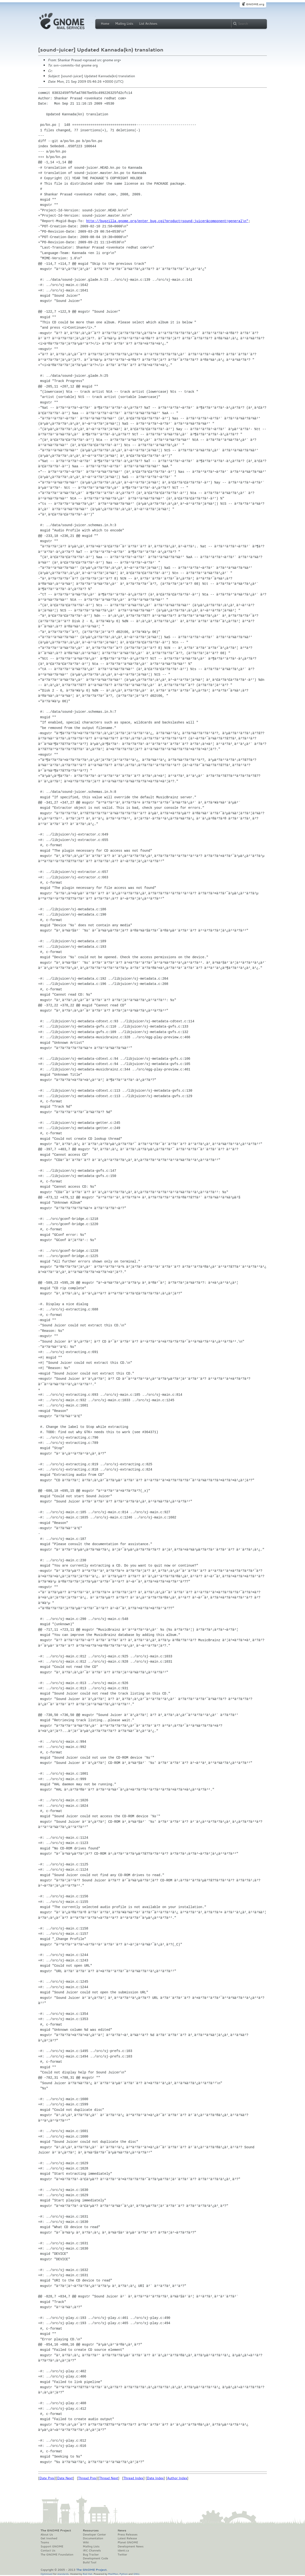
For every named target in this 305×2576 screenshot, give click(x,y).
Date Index (155, 2478)
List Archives (148, 23)
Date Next (65, 2478)
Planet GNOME (127, 2542)
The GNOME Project (56, 2530)
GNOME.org (255, 4)
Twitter (122, 2554)
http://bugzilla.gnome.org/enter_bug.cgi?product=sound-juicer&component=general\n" (167, 221)
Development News (130, 2546)
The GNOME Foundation (57, 2554)
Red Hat (87, 2574)
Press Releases (127, 2534)
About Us (47, 2534)
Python (123, 2574)
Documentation (93, 2538)
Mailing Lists (124, 23)
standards (63, 2574)
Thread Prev (87, 2478)
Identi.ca (123, 2550)
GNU (136, 2574)
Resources (91, 2530)
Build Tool (89, 2562)
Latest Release (127, 2538)
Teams (45, 2542)
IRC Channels (92, 2550)
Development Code (95, 2558)
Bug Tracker (91, 2554)
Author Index (177, 2478)
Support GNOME (52, 2546)
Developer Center (94, 2534)
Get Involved (49, 2538)
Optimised (46, 2574)
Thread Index (133, 2478)
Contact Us (48, 2550)
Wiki (86, 2542)
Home (105, 23)
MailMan (113, 2574)
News (121, 2530)
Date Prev (47, 2478)
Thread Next (108, 2478)
